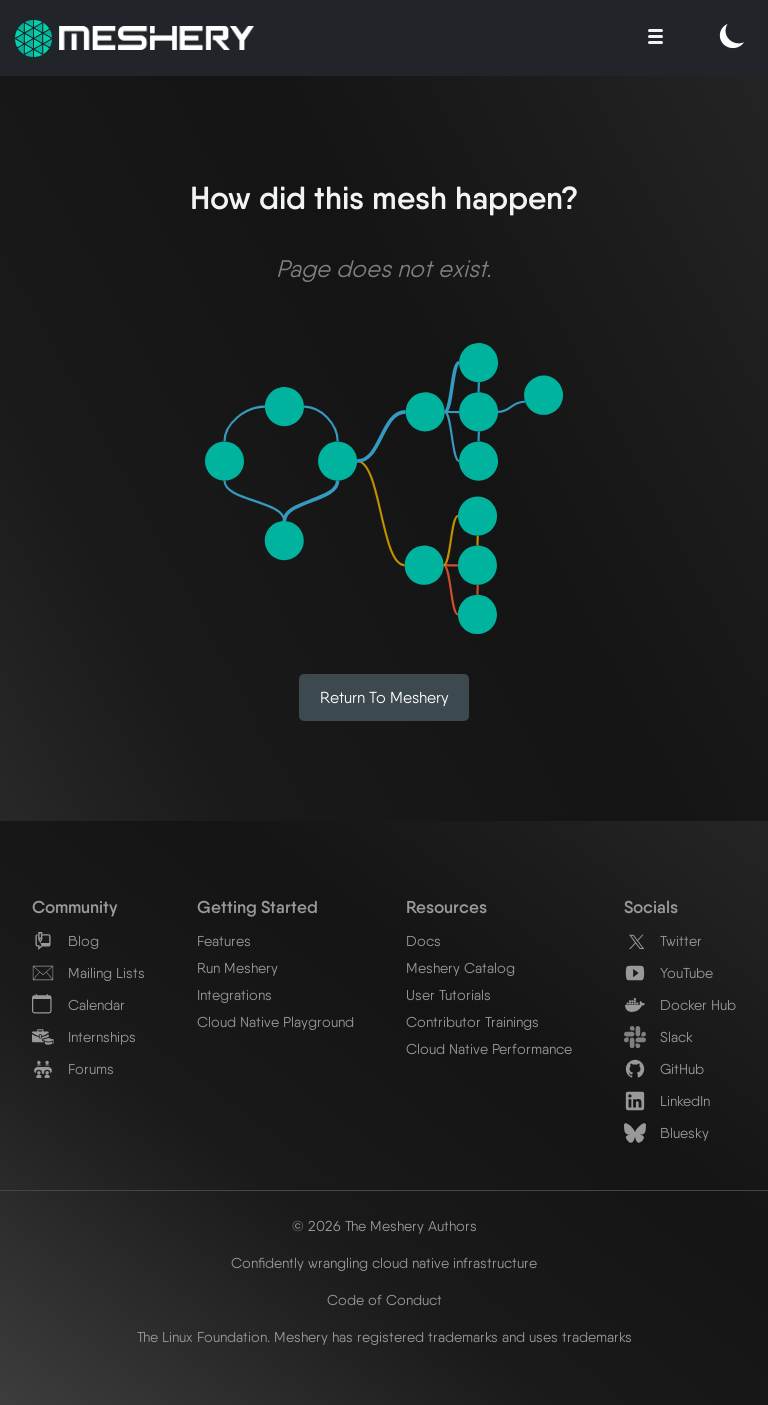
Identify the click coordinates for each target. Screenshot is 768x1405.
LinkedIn (667, 1100)
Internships (84, 1036)
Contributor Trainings (472, 1021)
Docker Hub (680, 1004)
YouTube (668, 972)
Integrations (234, 994)
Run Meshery (237, 967)
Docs (423, 940)
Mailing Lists (88, 972)
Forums (73, 1068)
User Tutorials (448, 994)
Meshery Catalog (460, 967)
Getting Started (257, 906)
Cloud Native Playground (275, 1021)
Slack (658, 1036)
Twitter (663, 940)
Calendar (78, 1004)
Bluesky (666, 1132)
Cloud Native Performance (489, 1048)
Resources (446, 906)
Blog (65, 940)
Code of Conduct (384, 1299)
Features (224, 940)
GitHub (664, 1068)
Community (74, 906)
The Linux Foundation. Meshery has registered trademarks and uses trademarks (384, 1336)
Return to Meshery (384, 697)
